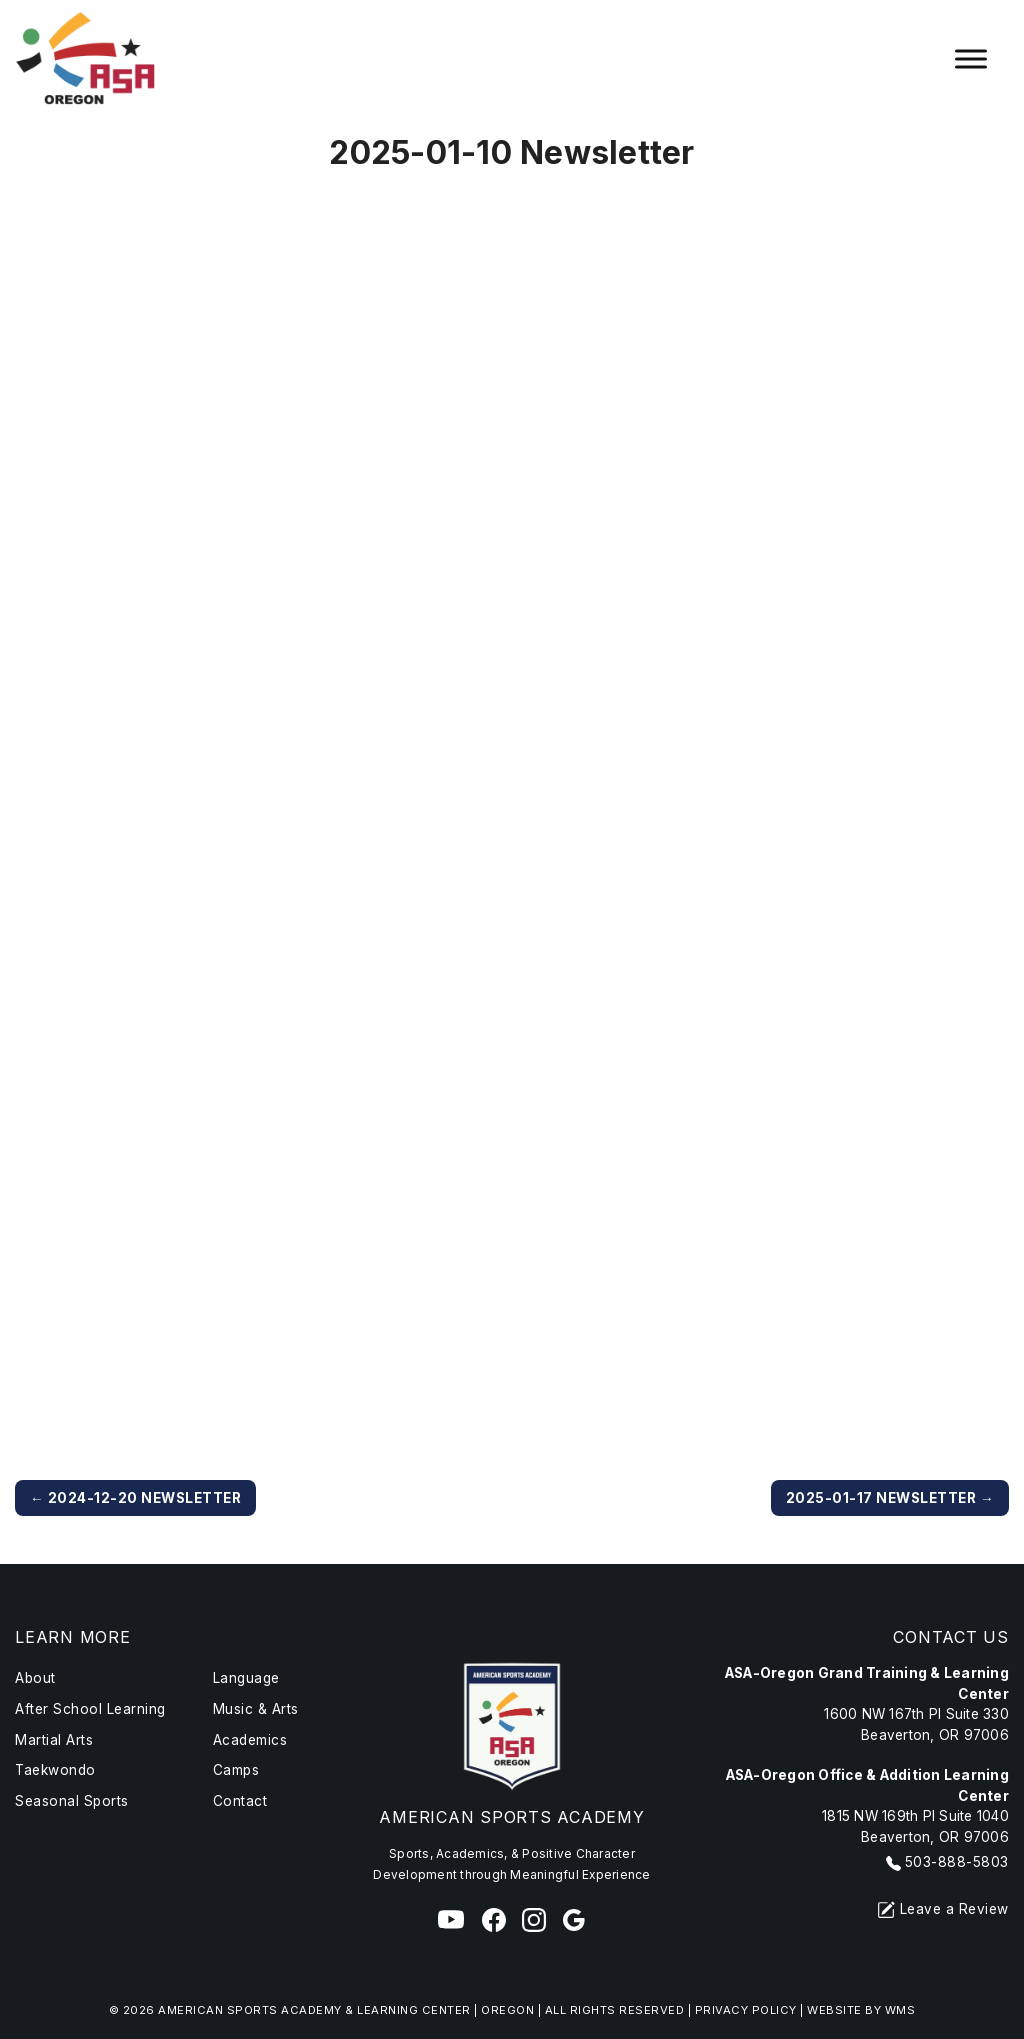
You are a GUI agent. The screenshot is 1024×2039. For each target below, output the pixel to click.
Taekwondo (55, 1770)
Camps (236, 1770)
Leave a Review (943, 1909)
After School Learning (90, 1709)
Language (246, 1678)
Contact (240, 1801)
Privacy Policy (746, 2010)
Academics (250, 1740)
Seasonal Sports (72, 1801)
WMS (900, 2010)
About (35, 1678)
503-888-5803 (957, 1862)
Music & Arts (256, 1709)
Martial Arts (54, 1740)
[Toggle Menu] (971, 59)
